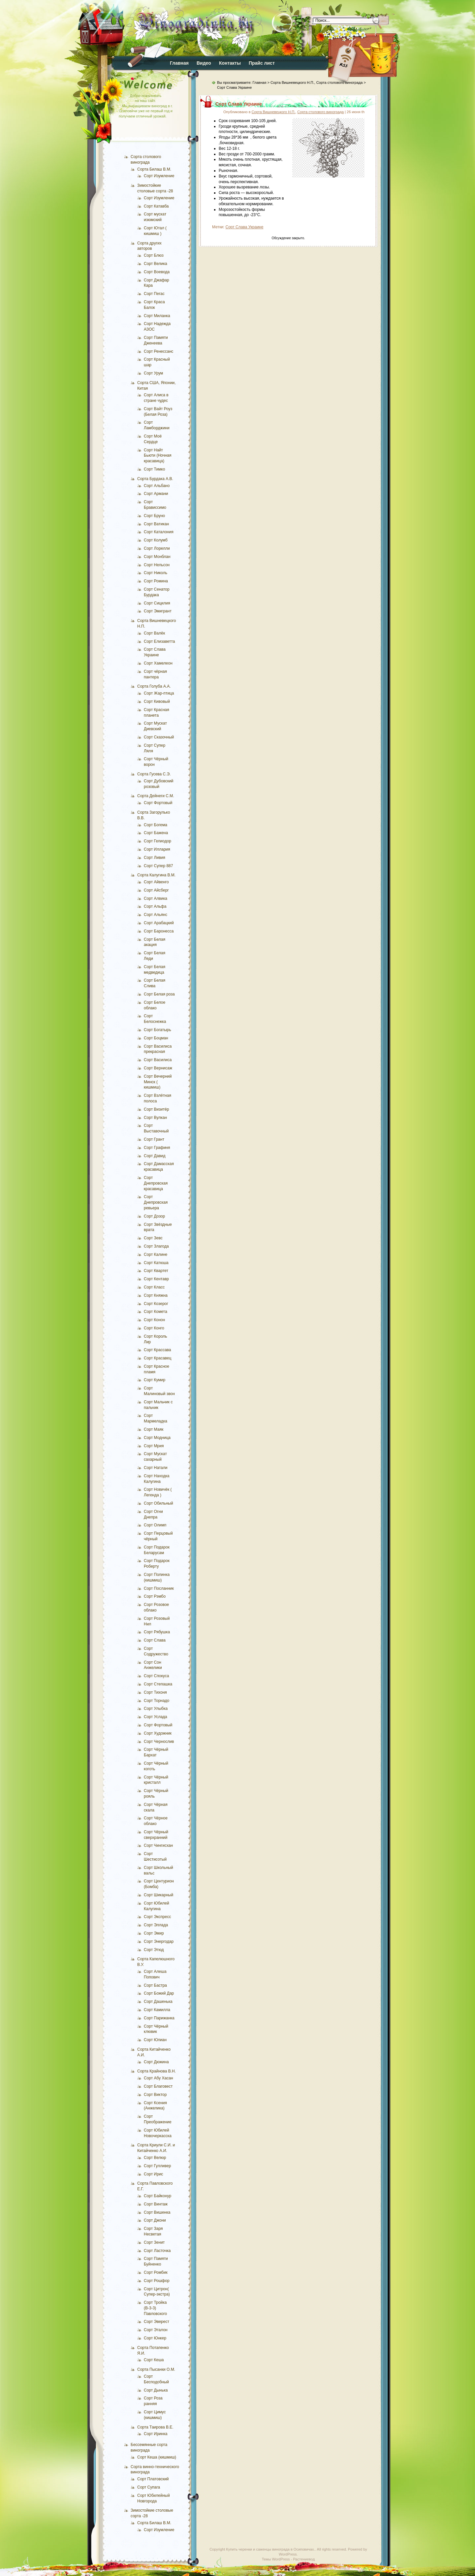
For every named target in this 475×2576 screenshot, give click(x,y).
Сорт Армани (156, 493)
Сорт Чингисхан (158, 1845)
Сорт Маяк (153, 1429)
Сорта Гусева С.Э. (154, 774)
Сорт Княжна (156, 1295)
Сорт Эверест (156, 2321)
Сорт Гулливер (157, 2166)
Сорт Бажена (156, 833)
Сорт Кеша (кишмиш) (156, 2457)
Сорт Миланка (157, 315)
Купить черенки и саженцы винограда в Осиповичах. (270, 2549)
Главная (179, 63)
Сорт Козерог (156, 1303)
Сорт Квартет (156, 1270)
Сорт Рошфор (157, 2280)
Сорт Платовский (153, 2479)
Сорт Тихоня (155, 1692)
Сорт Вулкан (155, 1117)
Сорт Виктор (155, 2094)
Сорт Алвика (155, 898)
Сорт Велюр (155, 2157)
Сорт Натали (155, 1467)
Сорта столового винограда (320, 112)
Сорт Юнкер (155, 2338)
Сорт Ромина (156, 581)
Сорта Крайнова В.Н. (156, 2071)
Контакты (230, 63)
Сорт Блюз (154, 255)
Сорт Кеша (154, 2360)
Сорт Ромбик (156, 2272)
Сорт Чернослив (159, 1741)
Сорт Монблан (157, 556)
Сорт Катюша (156, 1262)
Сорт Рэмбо (155, 1596)
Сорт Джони (155, 2220)
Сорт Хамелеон (158, 663)
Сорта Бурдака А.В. (155, 478)
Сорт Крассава (157, 1350)
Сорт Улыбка (156, 1708)
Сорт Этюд (154, 1949)
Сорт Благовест (158, 2086)
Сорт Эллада (156, 1925)
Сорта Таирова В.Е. (155, 2427)
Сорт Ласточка (157, 2250)
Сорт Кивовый (157, 701)
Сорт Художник (158, 1733)
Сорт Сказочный (159, 737)
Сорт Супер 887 (158, 866)
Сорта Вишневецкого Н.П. (292, 82)
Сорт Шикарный (158, 1895)
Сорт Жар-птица (159, 693)
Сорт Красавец (157, 1358)
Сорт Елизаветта (159, 641)
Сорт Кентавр (156, 1279)
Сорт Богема (155, 825)
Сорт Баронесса (159, 931)
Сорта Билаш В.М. (154, 169)
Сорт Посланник (159, 1588)
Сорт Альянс (155, 914)
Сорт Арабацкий (159, 923)
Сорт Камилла (157, 2009)
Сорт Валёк (154, 633)
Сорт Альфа (155, 906)
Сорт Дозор (154, 1216)
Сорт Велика (155, 263)
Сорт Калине (155, 1254)
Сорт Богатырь (157, 1029)
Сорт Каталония (159, 532)
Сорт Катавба (156, 206)
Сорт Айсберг (156, 890)
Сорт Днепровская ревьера (156, 1202)
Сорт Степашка (158, 1684)
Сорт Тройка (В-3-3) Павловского (155, 2308)
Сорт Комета (155, 1311)
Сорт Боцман (156, 1038)
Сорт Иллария (157, 849)
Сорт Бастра (155, 1985)
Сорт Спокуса (156, 1676)
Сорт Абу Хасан (158, 2078)
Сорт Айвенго (156, 882)
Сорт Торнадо (156, 1700)
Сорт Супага (148, 2487)
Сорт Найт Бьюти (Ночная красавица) (158, 456)
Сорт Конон (154, 1320)
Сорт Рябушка (157, 1632)
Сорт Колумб (156, 540)
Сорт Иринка (155, 2433)
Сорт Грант (154, 1139)
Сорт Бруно (154, 515)
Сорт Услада (155, 1716)
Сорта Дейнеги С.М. (155, 796)
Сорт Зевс (153, 1238)
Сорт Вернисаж (158, 1068)
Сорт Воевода (157, 272)
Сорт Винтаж (156, 2204)
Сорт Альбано (157, 485)
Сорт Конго (154, 1328)
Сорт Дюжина (156, 2062)
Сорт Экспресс (157, 1916)
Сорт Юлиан (155, 2040)
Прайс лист (262, 63)
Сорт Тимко (154, 469)
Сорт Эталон (156, 2330)
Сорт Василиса (158, 1060)
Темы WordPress (276, 2559)
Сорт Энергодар (159, 1941)
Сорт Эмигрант (158, 611)
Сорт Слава (155, 1640)
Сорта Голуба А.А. (154, 686)
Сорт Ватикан (156, 524)
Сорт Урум (153, 373)
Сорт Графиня (157, 1147)
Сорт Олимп (155, 1525)
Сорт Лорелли (157, 548)
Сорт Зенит (154, 2242)
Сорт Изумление (159, 176)
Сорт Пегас (154, 293)
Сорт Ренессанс (158, 351)
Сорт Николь (155, 573)
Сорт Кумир (154, 1380)
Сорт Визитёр (156, 1109)
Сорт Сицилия (157, 603)
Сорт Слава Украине (238, 104)
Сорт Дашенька (158, 2001)
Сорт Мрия (154, 1446)
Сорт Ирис (153, 2174)
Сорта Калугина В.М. (156, 875)
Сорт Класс (154, 1287)
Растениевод (304, 2559)
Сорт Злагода (156, 1246)
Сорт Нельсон (157, 565)
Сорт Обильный (158, 1503)
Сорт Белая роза (159, 994)
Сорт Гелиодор (157, 841)
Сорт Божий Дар (159, 1993)
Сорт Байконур (157, 2196)
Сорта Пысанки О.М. (156, 2369)
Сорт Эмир (154, 1933)
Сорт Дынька (156, 2390)
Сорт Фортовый (158, 802)
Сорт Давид (154, 1156)
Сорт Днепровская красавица (156, 1183)
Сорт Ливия (154, 857)
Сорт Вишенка (157, 2212)
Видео (204, 63)
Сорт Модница (157, 1437)
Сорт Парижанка (159, 2018)
